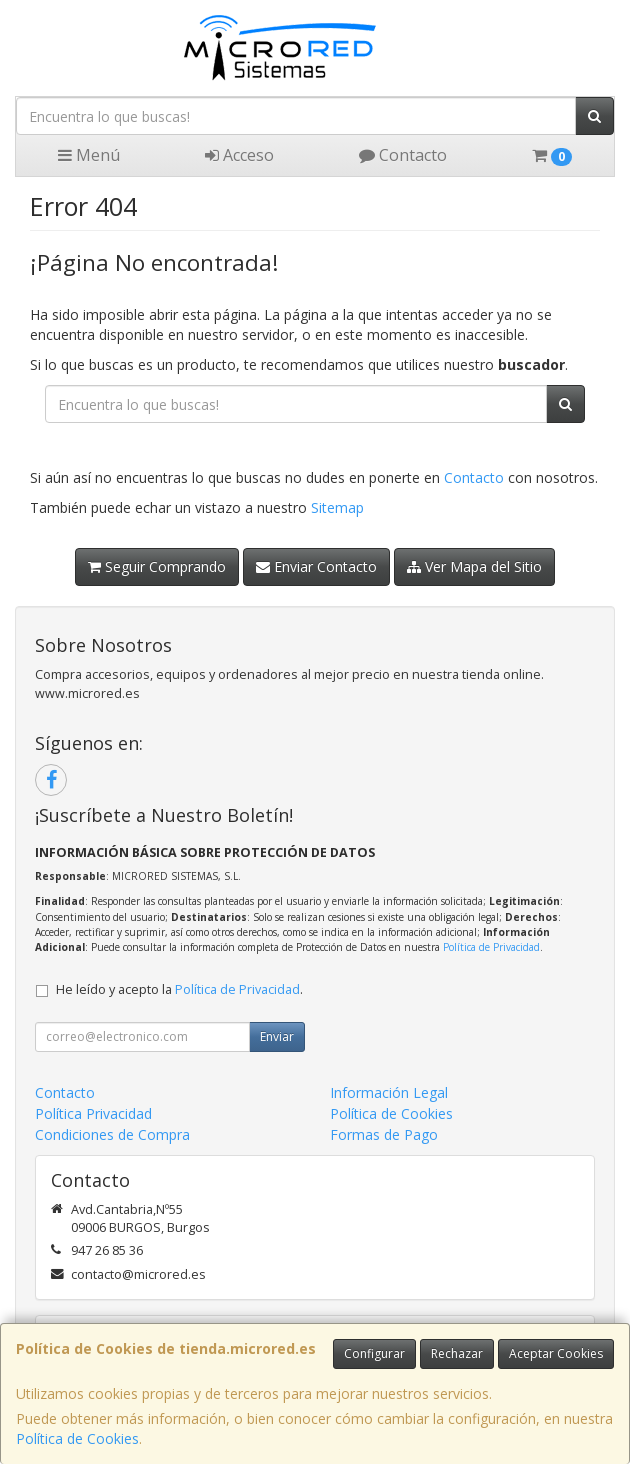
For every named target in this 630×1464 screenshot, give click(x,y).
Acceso (239, 155)
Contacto (403, 155)
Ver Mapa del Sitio (474, 566)
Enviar (277, 1036)
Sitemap (337, 507)
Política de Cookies (77, 1438)
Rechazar (457, 1353)
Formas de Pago (384, 1134)
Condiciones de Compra (112, 1134)
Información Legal (389, 1092)
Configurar (374, 1353)
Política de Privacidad (491, 947)
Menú (89, 155)
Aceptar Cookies (556, 1353)
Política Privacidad (93, 1113)
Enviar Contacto (316, 566)
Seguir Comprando (157, 566)
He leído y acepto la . (179, 989)
